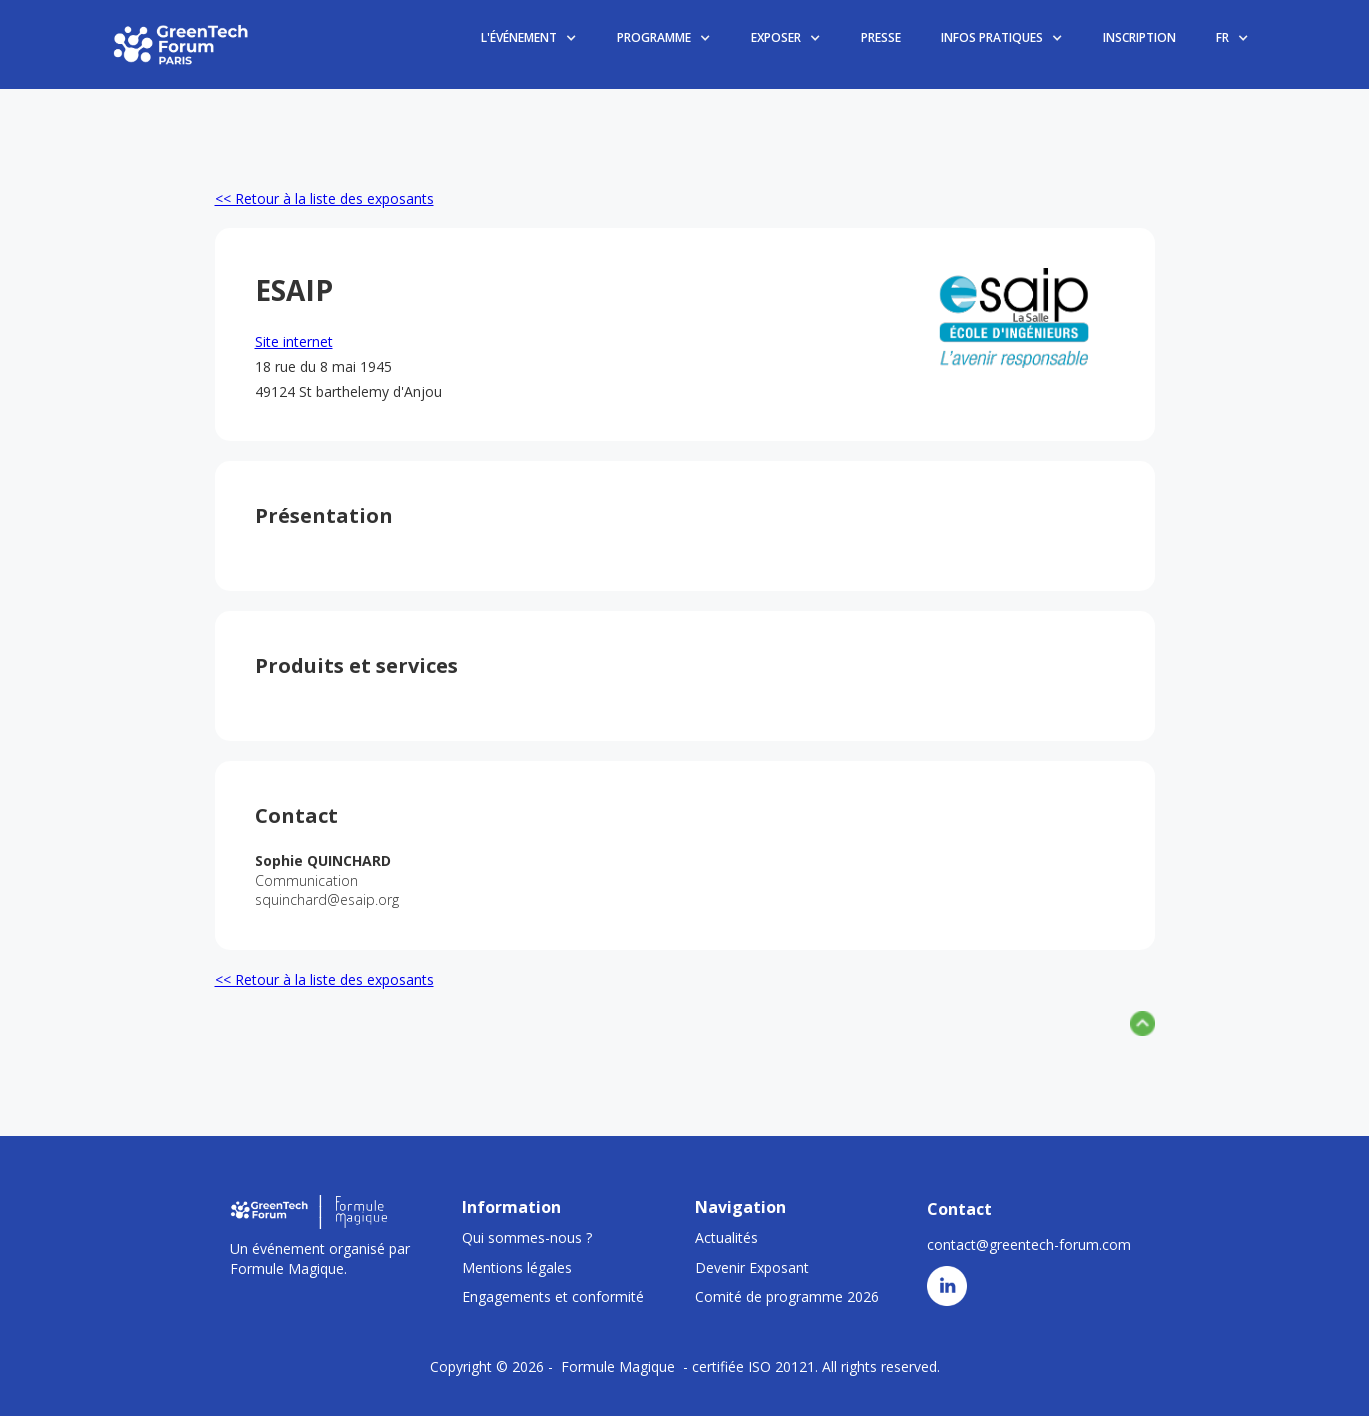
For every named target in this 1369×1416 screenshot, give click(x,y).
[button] (529, 38)
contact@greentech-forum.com (1029, 1244)
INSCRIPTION (1139, 37)
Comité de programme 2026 (787, 1296)
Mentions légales (517, 1267)
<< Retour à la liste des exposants (324, 198)
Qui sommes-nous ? (527, 1237)
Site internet (294, 341)
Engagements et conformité (553, 1296)
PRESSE (881, 37)
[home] (182, 44)
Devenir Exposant (752, 1267)
